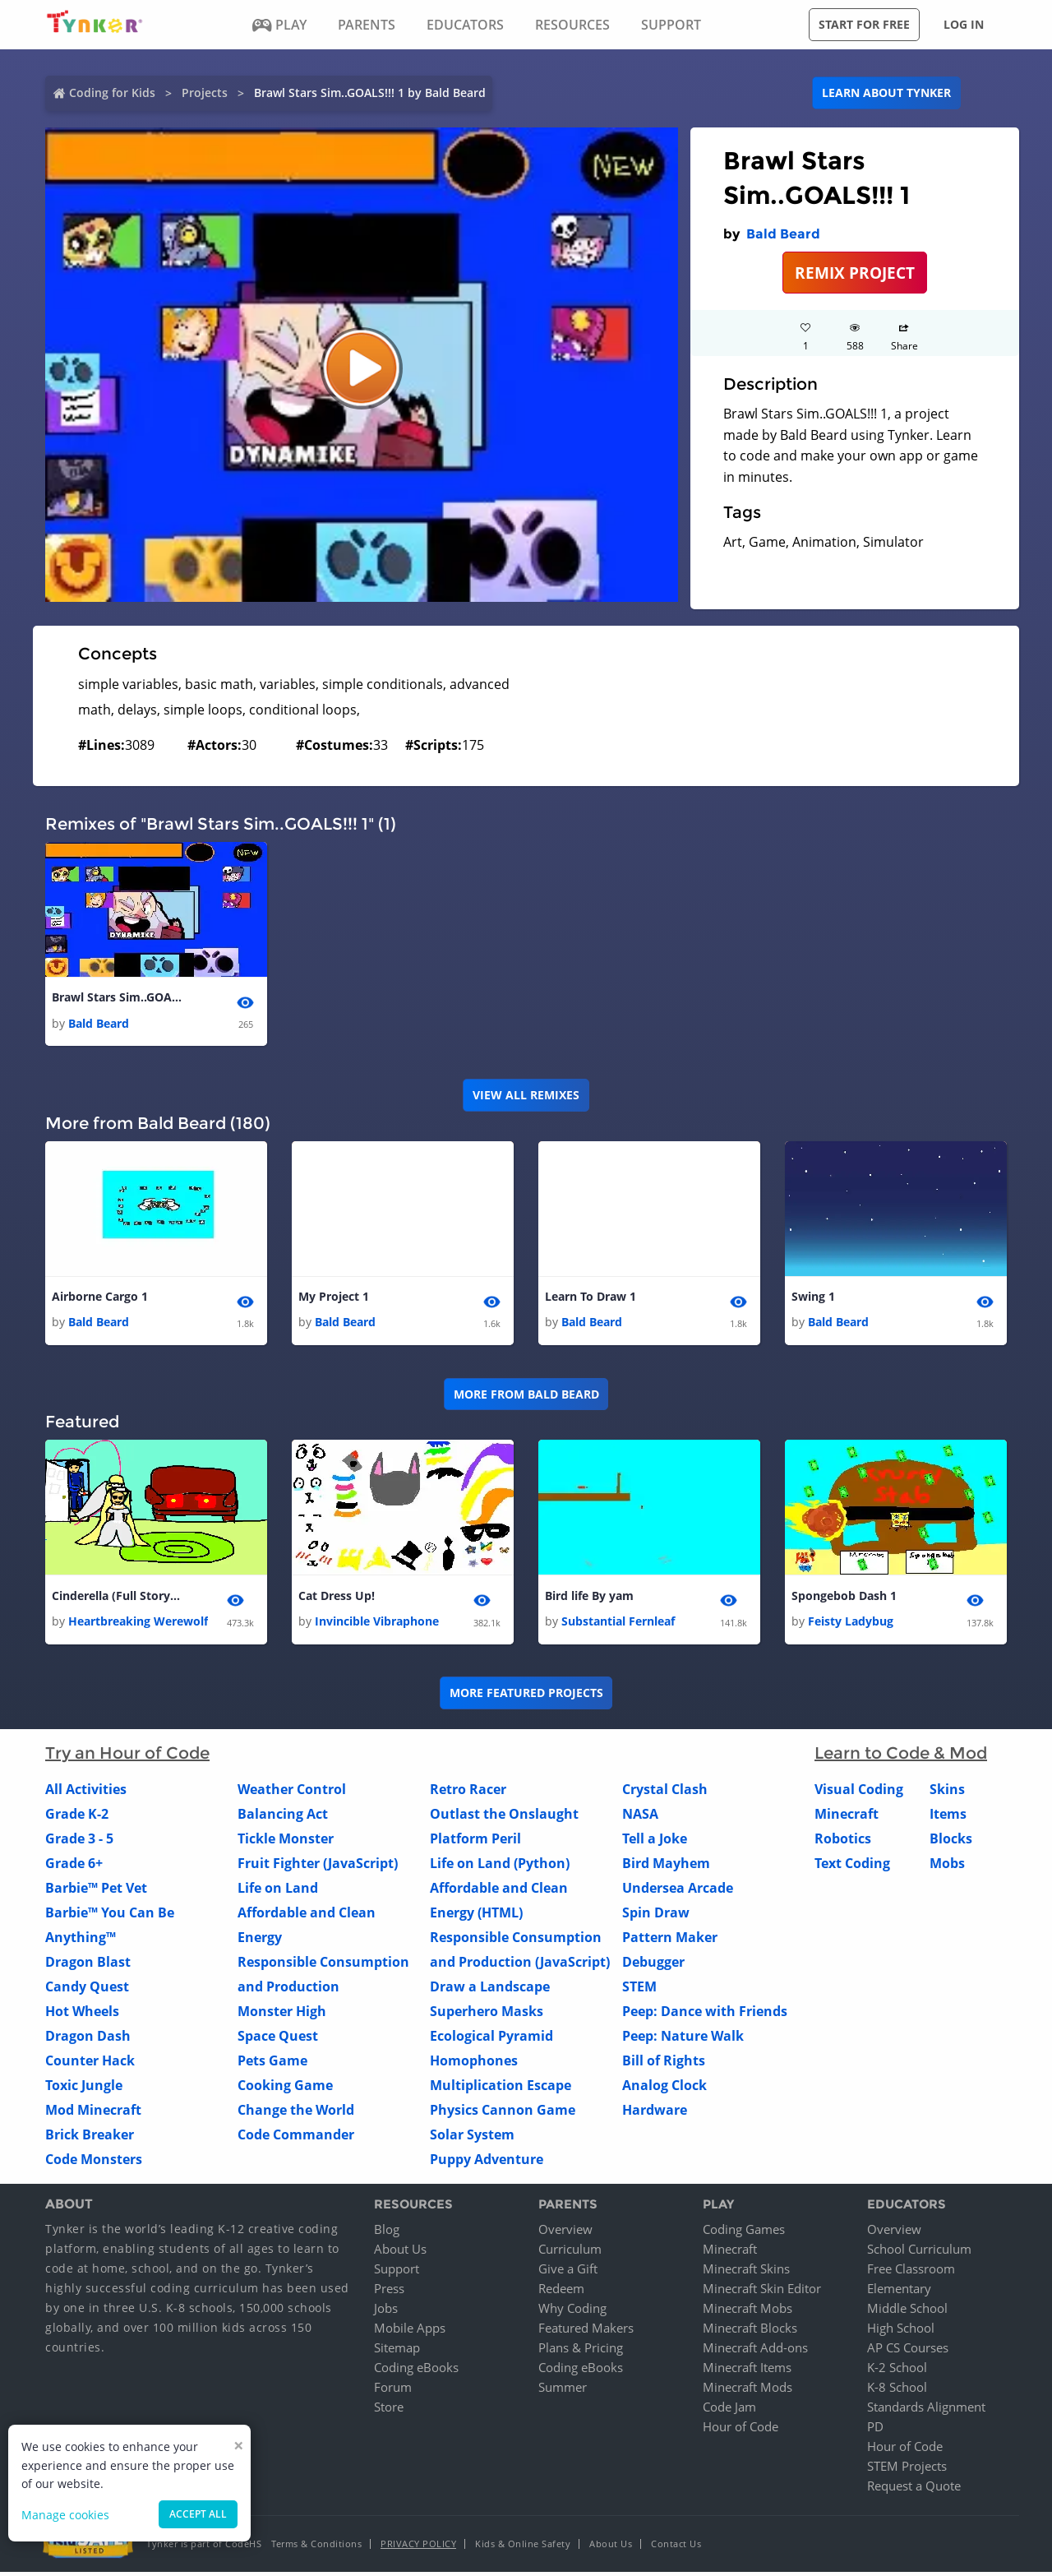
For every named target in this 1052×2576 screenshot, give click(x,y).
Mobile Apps (409, 2332)
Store (389, 2411)
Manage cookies (65, 2515)
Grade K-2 (76, 1819)
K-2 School (897, 2371)
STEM (639, 1991)
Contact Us (676, 2547)
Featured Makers (586, 2332)
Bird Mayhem (666, 1868)
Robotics (842, 1843)
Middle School (907, 2312)
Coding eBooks (416, 2371)
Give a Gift (568, 2272)
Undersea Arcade (677, 1893)
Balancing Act (283, 1819)
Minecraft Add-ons (755, 2351)
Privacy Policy (418, 2547)
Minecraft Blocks (750, 2332)
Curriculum (570, 2253)
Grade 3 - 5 (79, 1843)
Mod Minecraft (93, 2115)
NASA (640, 1819)
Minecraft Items (747, 2371)
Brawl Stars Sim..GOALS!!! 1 (117, 998)
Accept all (198, 2514)
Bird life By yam (589, 1599)
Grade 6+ (74, 1868)
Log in (964, 24)
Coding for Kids (112, 92)
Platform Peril (475, 1843)
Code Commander (296, 2139)
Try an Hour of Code (127, 1758)
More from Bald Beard (526, 1396)
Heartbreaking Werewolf (138, 1626)
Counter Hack (90, 2065)
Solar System (472, 2139)
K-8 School (897, 2391)
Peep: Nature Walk (683, 2041)
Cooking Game (285, 2090)
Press (389, 2292)
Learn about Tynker (886, 92)
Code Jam (729, 2411)
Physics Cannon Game (502, 2115)
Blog (386, 2233)
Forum (393, 2391)
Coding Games (744, 2233)
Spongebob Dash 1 (844, 1599)
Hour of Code (740, 2430)
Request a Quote (914, 2489)
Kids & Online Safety (522, 2547)
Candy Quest (87, 1991)
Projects (205, 92)
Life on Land (278, 1893)
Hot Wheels (82, 2016)
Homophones (474, 2065)
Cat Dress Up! (336, 1599)
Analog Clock (664, 2090)
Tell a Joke (654, 1843)
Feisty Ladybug (850, 1626)
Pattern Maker (669, 1942)
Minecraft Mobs (747, 2312)
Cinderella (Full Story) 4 (117, 1599)
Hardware (654, 2115)
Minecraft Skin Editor (762, 2292)
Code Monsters (93, 2164)
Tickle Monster (286, 1843)
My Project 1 (333, 1298)
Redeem (561, 2292)
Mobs (947, 1868)
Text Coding (852, 1868)
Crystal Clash (665, 1794)
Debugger (653, 1967)
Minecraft (846, 1819)
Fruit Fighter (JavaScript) (318, 1868)
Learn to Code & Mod (900, 1758)
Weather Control (292, 1794)
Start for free (864, 24)
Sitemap (397, 2351)
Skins (947, 1794)
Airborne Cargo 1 (100, 1298)
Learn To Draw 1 (590, 1298)
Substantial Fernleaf (618, 1626)
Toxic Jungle (83, 2090)
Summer (562, 2391)
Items (948, 1819)
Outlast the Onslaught (504, 1819)
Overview (565, 2233)
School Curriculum (919, 2253)
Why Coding (572, 2312)
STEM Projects (907, 2470)
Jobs (386, 2312)
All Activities (86, 1794)
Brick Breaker (89, 2139)
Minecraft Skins (746, 2272)
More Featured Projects (526, 1697)
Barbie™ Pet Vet (96, 1893)
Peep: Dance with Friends (704, 2016)
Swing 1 (813, 1298)
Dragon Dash (88, 2041)
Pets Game (272, 2065)
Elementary (899, 2292)
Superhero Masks (486, 2016)
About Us (400, 2253)
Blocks (951, 1843)
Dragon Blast (88, 1967)
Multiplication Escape (500, 2090)
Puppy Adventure (486, 2164)
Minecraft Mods (747, 2391)
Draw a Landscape (490, 1991)
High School (900, 2332)
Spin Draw (656, 1917)
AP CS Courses (907, 2351)
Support (396, 2272)
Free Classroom (911, 2272)
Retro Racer (468, 1794)
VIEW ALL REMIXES (526, 1096)
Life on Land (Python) (500, 1868)
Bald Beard (783, 234)
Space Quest (278, 2041)
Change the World (296, 2115)
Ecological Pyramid (491, 2041)
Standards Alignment (926, 2411)
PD (875, 2430)
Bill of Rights (663, 2065)
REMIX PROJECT (855, 272)
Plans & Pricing (580, 2351)
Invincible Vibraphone (377, 1626)
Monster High (282, 2016)
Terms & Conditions (316, 2547)
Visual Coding (858, 1794)
